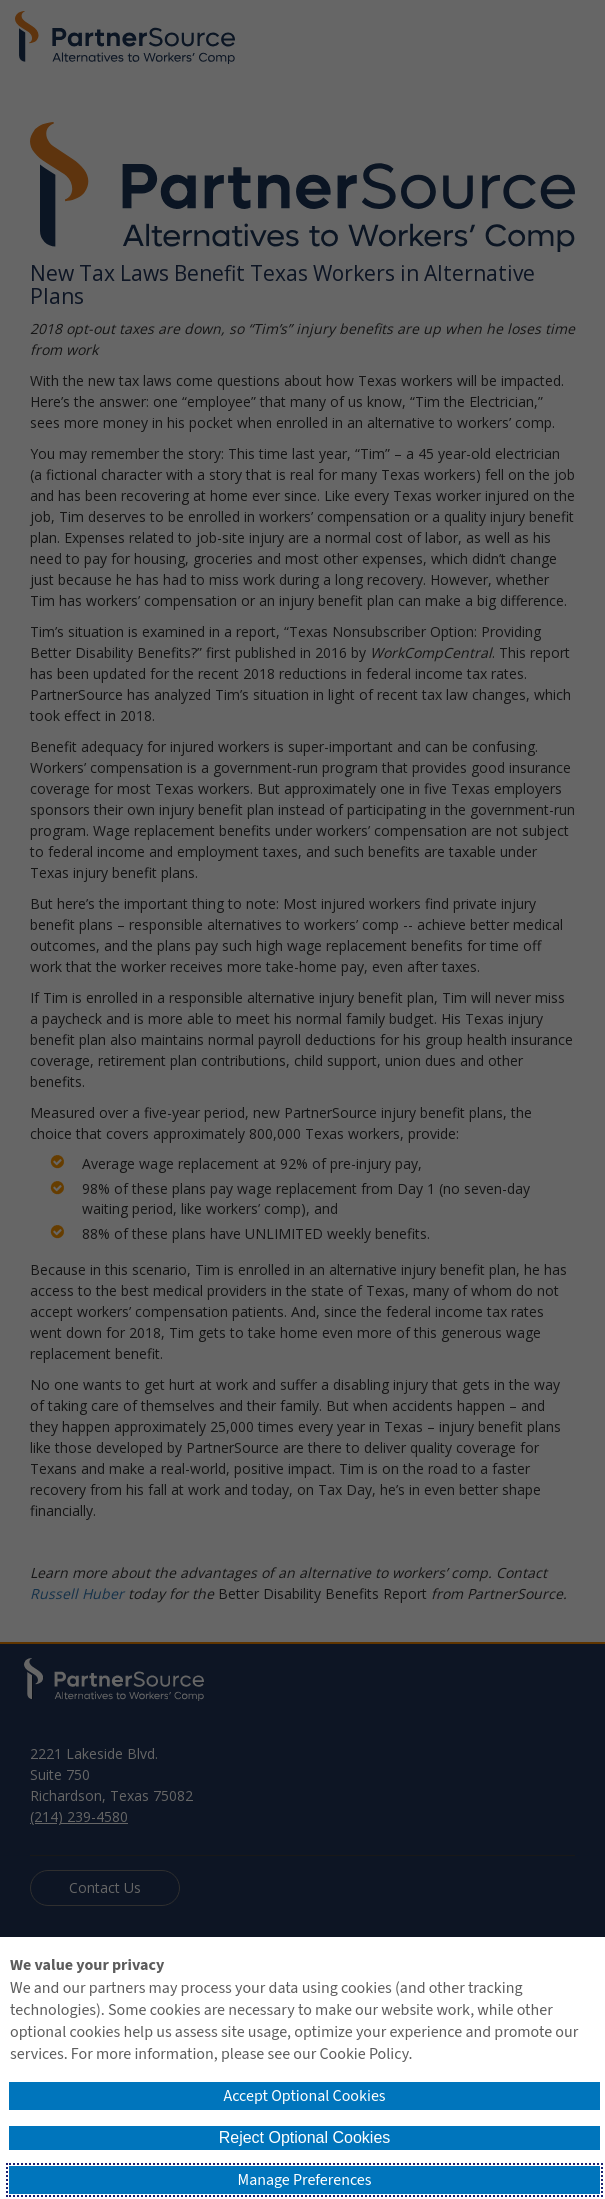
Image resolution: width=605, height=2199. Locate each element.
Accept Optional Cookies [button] (304, 2096)
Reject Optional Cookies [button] (305, 2137)
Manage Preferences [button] (305, 2180)
